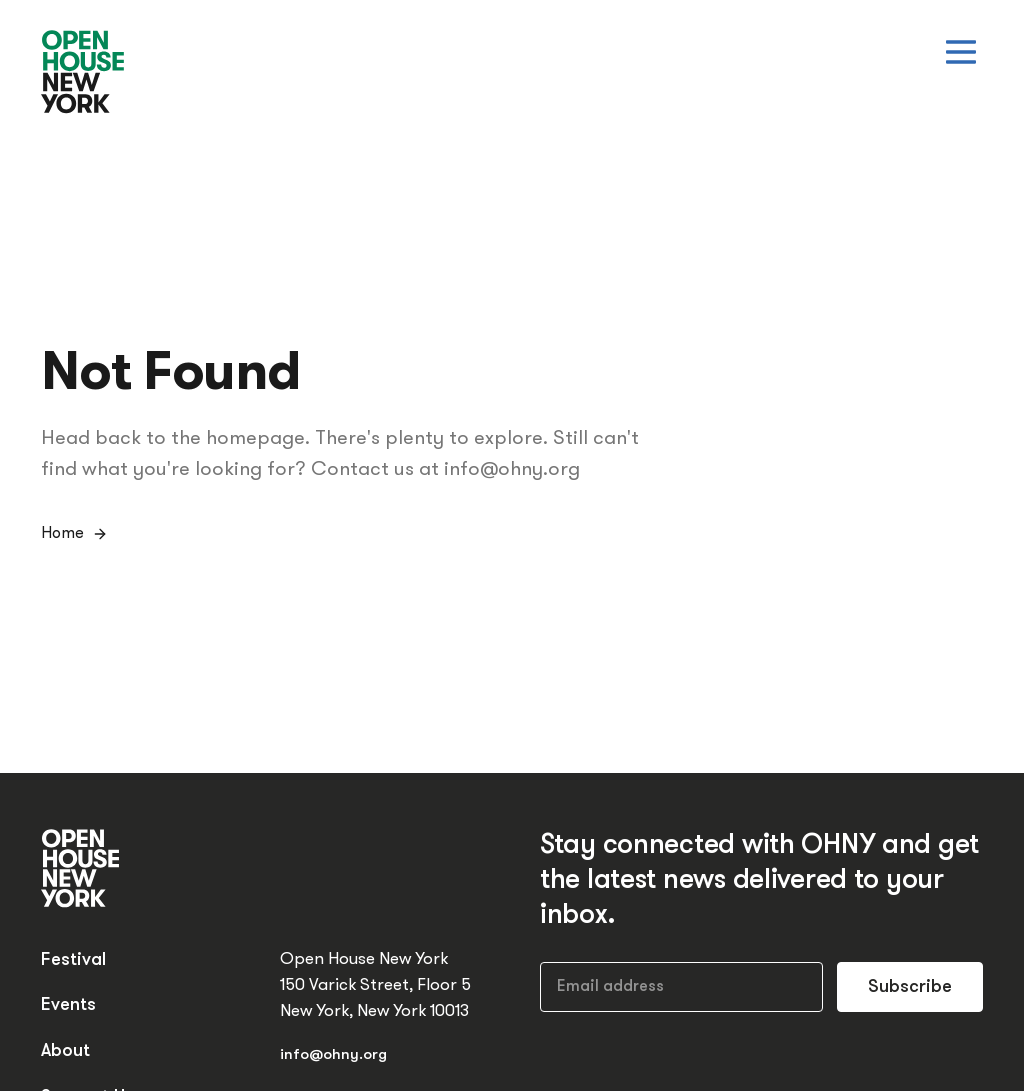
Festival (73, 960)
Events (68, 1005)
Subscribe (910, 987)
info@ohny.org (333, 1055)
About (65, 1051)
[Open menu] (961, 52)
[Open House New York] (83, 73)
